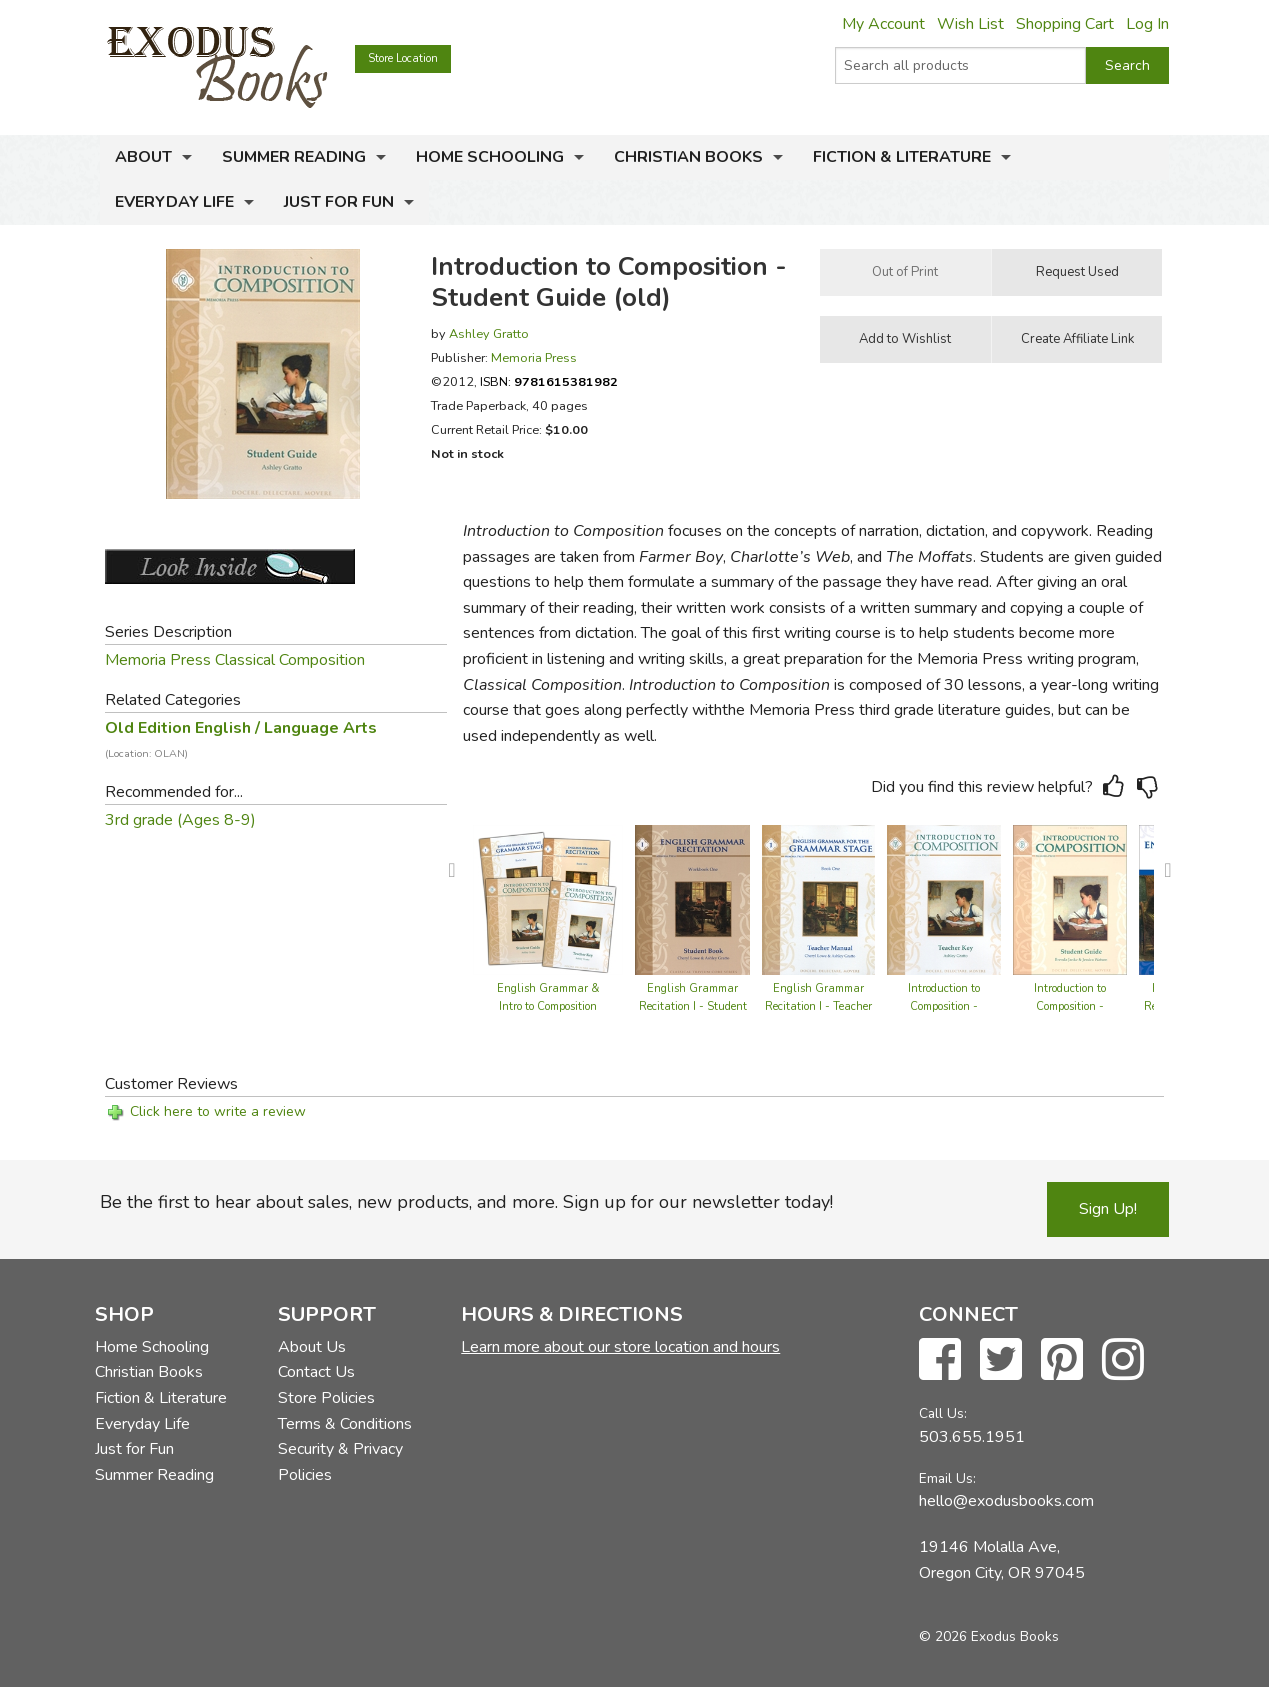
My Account (883, 24)
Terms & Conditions (345, 1424)
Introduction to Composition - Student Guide (1069, 1006)
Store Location (403, 58)
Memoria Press (534, 357)
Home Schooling (490, 157)
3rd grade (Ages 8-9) (180, 820)
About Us (312, 1347)
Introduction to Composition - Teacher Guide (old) (944, 1006)
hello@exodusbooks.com (1006, 1501)
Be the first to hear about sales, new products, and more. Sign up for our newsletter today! (466, 1202)
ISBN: (549, 381)
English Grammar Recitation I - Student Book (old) (693, 1006)
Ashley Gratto (489, 333)
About (143, 157)
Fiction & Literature (902, 157)
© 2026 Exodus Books (989, 1636)
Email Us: (947, 1478)
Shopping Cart (1065, 24)
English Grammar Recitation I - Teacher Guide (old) (818, 1006)
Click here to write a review (218, 1111)
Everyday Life (174, 202)
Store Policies (326, 1398)
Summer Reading (294, 157)
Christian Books (688, 157)
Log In (1147, 24)
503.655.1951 (972, 1437)
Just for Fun (339, 202)
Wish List (970, 24)
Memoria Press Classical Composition (235, 660)
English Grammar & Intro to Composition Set (548, 1006)
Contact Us (316, 1372)
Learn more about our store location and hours (620, 1347)
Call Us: (943, 1413)
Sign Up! (1108, 1209)
